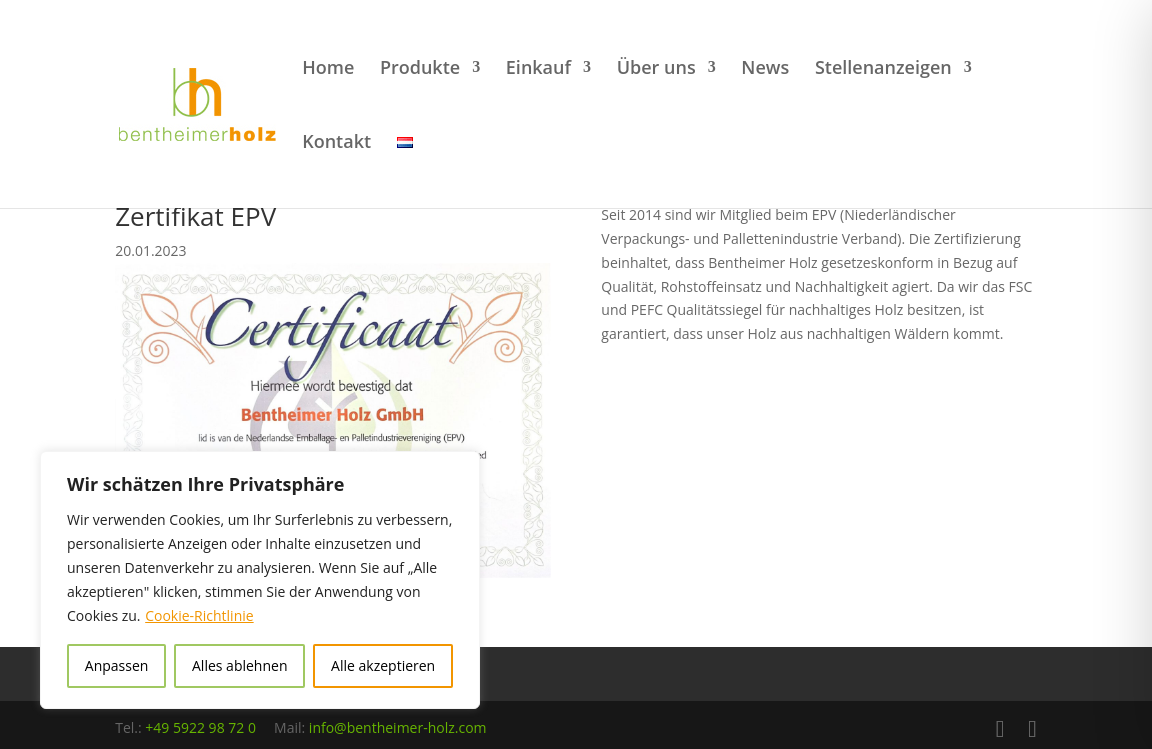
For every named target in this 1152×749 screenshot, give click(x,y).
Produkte (420, 69)
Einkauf (538, 69)
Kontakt (336, 143)
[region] (260, 580)
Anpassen (117, 665)
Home (328, 69)
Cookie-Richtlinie (199, 615)
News (765, 69)
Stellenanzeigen (883, 69)
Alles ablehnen (239, 665)
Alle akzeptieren (383, 665)
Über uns (656, 69)
